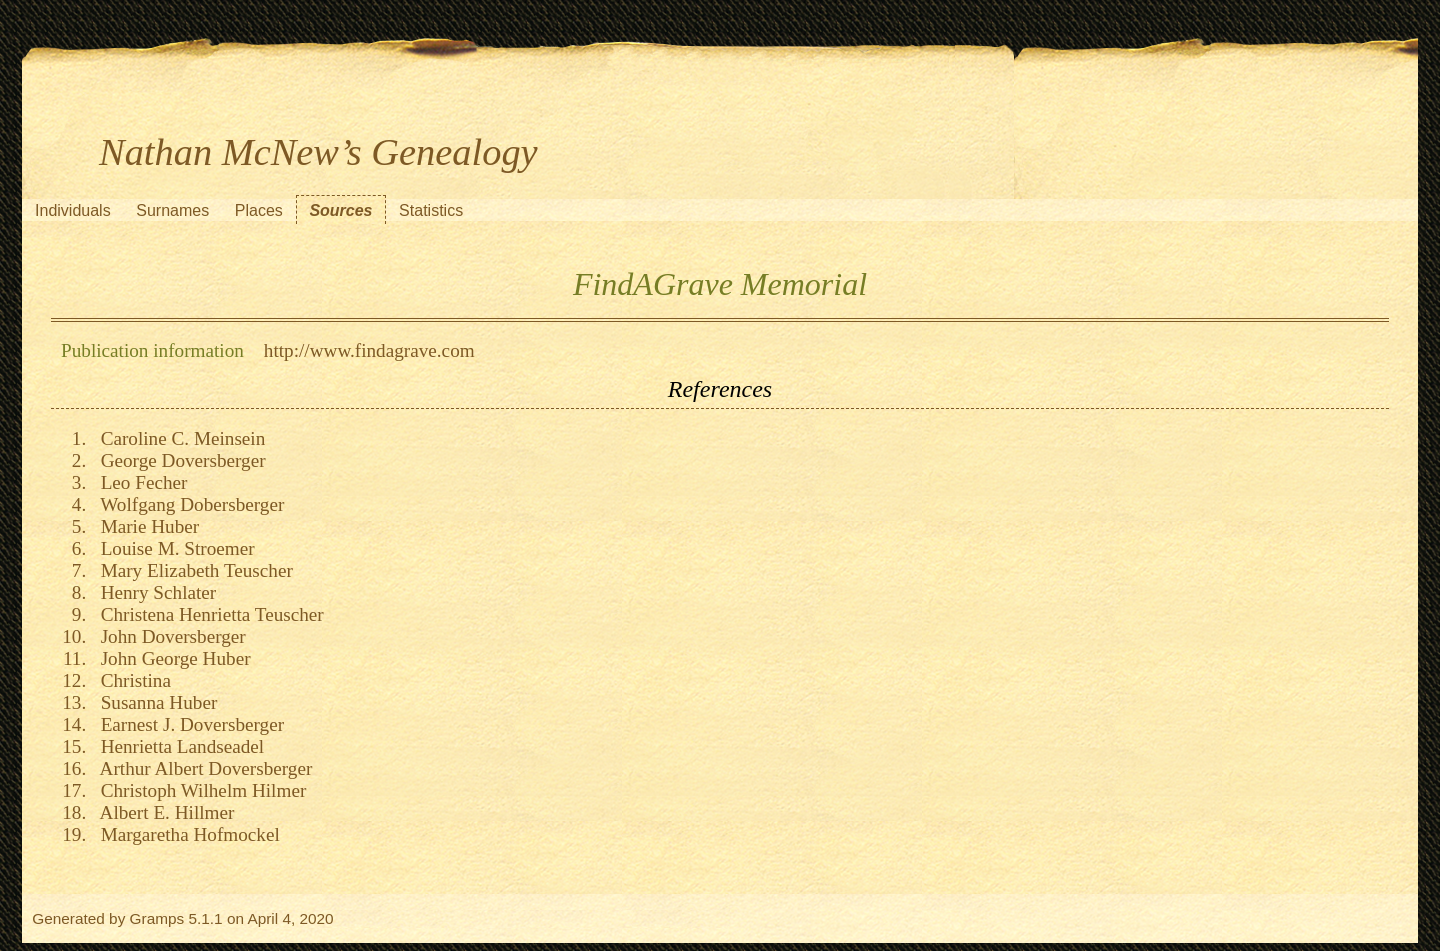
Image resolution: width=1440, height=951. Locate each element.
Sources (340, 210)
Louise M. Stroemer (173, 548)
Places (259, 210)
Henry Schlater (153, 592)
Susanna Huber (154, 702)
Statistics (431, 210)
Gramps (157, 918)
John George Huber (171, 658)
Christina (131, 680)
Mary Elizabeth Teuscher (192, 570)
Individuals (73, 210)
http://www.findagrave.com (369, 350)
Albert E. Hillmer (162, 812)
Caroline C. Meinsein (178, 438)
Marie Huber (145, 526)
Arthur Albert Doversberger (201, 768)
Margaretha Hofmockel (185, 834)
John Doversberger (168, 636)
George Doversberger (178, 460)
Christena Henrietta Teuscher (207, 614)
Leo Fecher (139, 482)
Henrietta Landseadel (177, 746)
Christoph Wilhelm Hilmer (198, 790)
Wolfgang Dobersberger (187, 504)
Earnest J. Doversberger (187, 724)
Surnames (172, 210)
